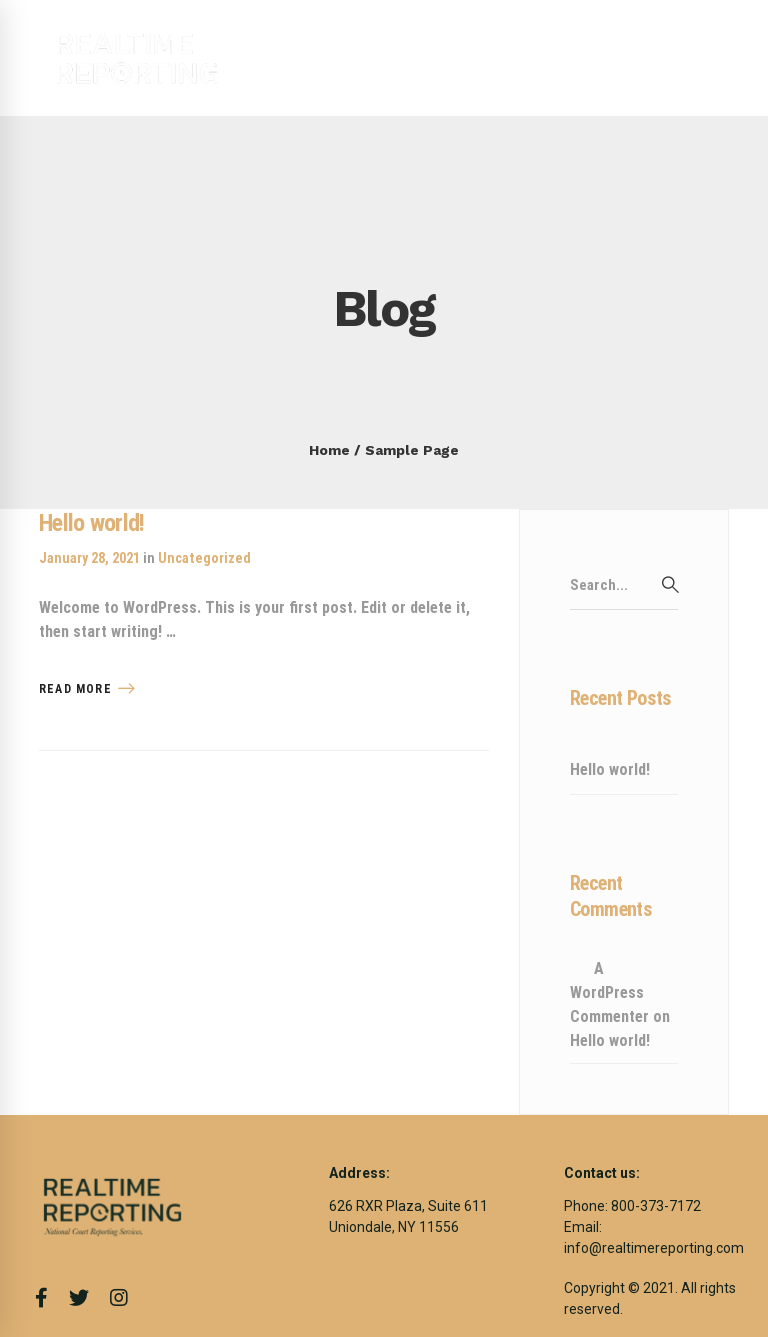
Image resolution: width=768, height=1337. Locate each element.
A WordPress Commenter (609, 992)
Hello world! (91, 523)
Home (329, 450)
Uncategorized (204, 558)
